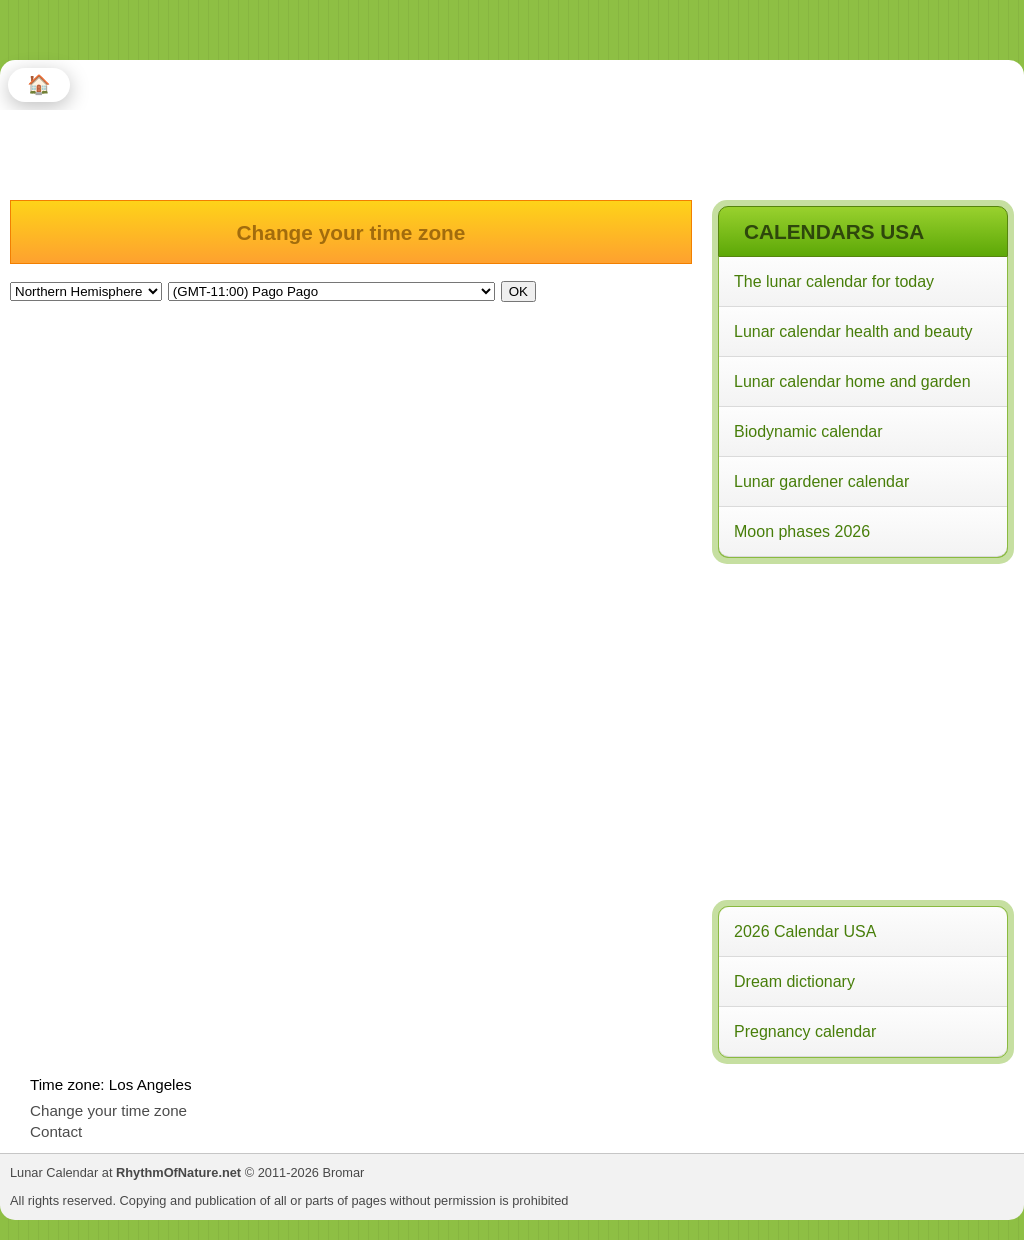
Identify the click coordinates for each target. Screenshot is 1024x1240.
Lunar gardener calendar (821, 481)
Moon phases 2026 (802, 531)
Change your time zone (108, 1110)
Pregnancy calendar (805, 1031)
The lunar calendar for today (834, 281)
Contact (56, 1131)
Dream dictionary (794, 981)
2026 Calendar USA (805, 931)
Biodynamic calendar (808, 431)
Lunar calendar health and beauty (853, 331)
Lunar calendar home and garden (852, 381)
